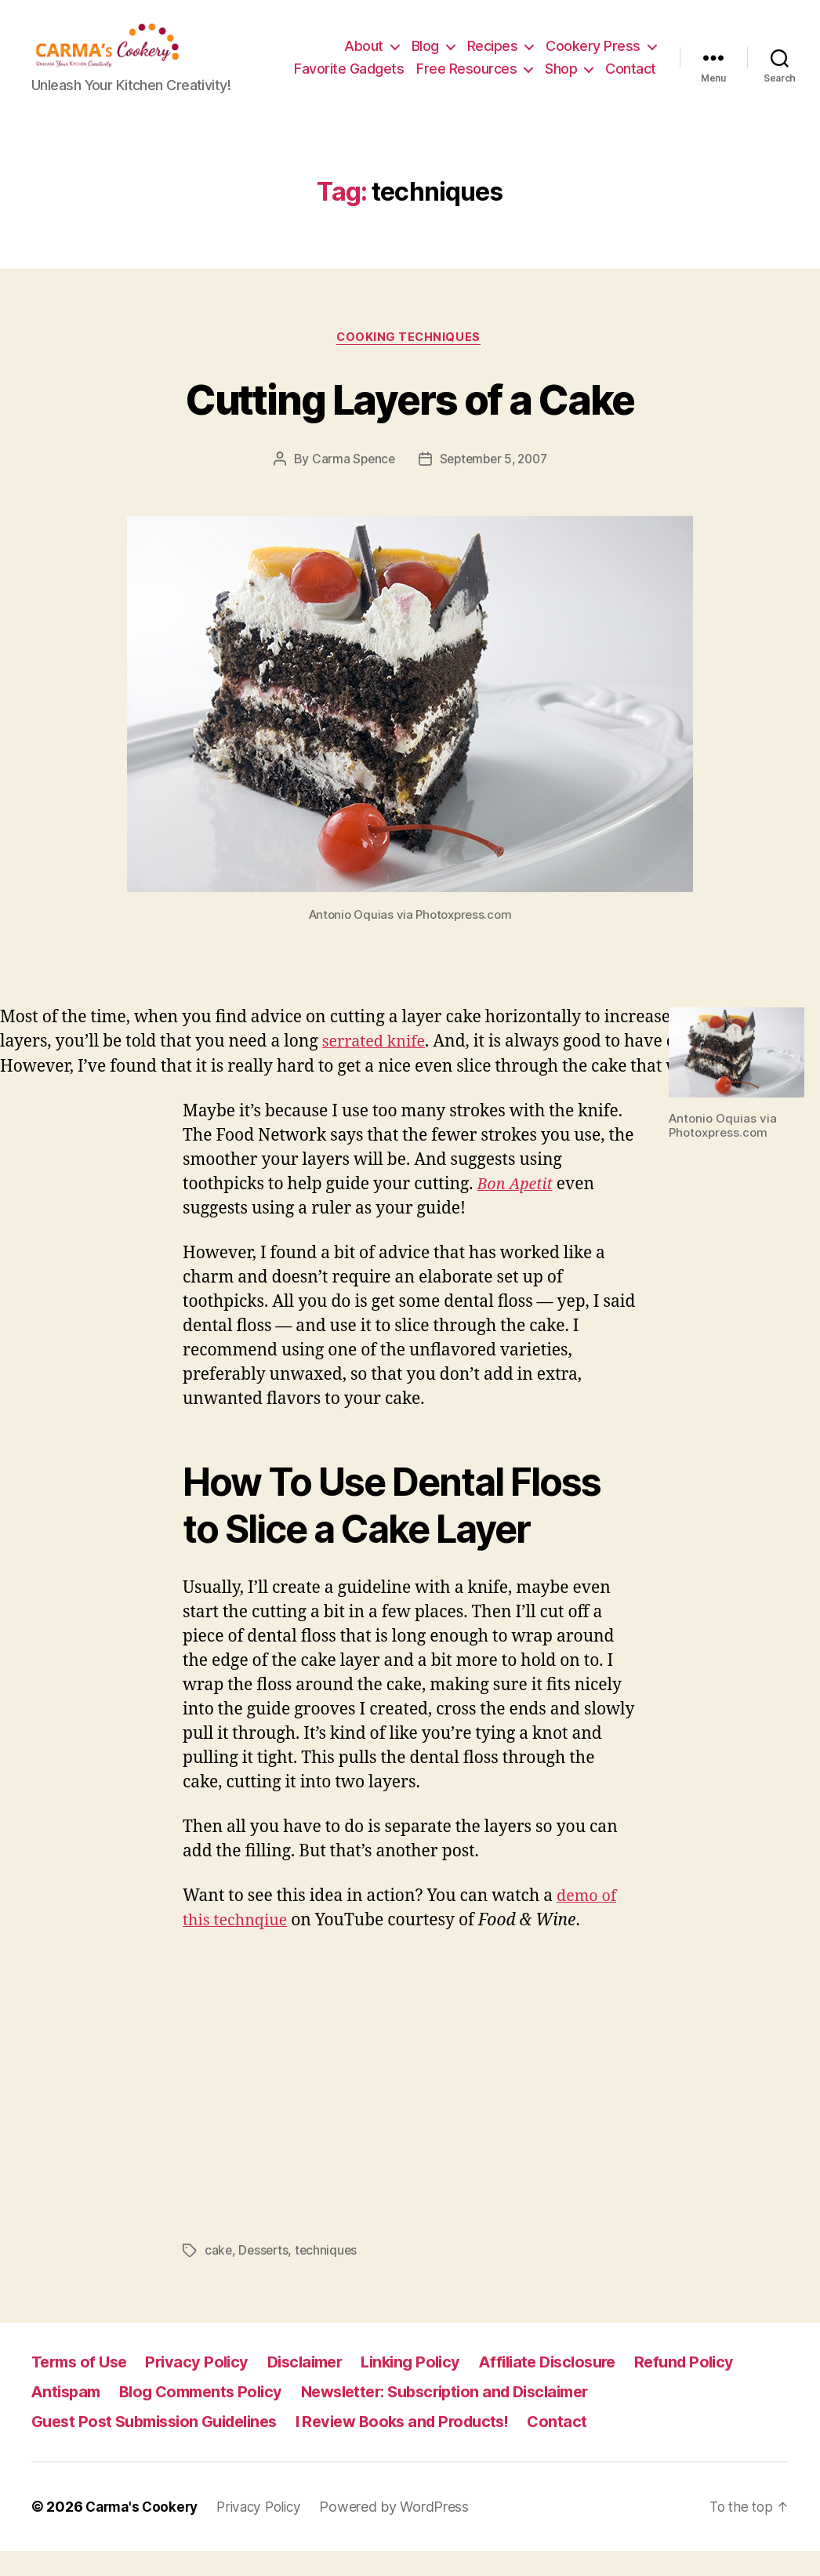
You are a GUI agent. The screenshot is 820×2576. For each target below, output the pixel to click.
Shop (624, 69)
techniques (329, 2276)
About (363, 46)
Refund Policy (716, 2386)
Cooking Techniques (410, 362)
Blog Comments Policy (209, 2416)
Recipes (492, 46)
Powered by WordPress (406, 2531)
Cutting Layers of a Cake (410, 422)
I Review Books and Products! (425, 2446)
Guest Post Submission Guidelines (162, 2446)
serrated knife (377, 1067)
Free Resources (530, 69)
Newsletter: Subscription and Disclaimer (468, 2416)
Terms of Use (82, 2386)
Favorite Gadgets (412, 69)
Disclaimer (317, 2386)
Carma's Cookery (144, 2531)
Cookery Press (593, 46)
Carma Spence (350, 484)
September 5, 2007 (494, 484)
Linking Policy (429, 2386)
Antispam (67, 2416)
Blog (425, 46)
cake (219, 2276)
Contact (630, 92)
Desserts (265, 2276)
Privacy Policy (205, 2386)
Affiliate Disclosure (573, 2386)
